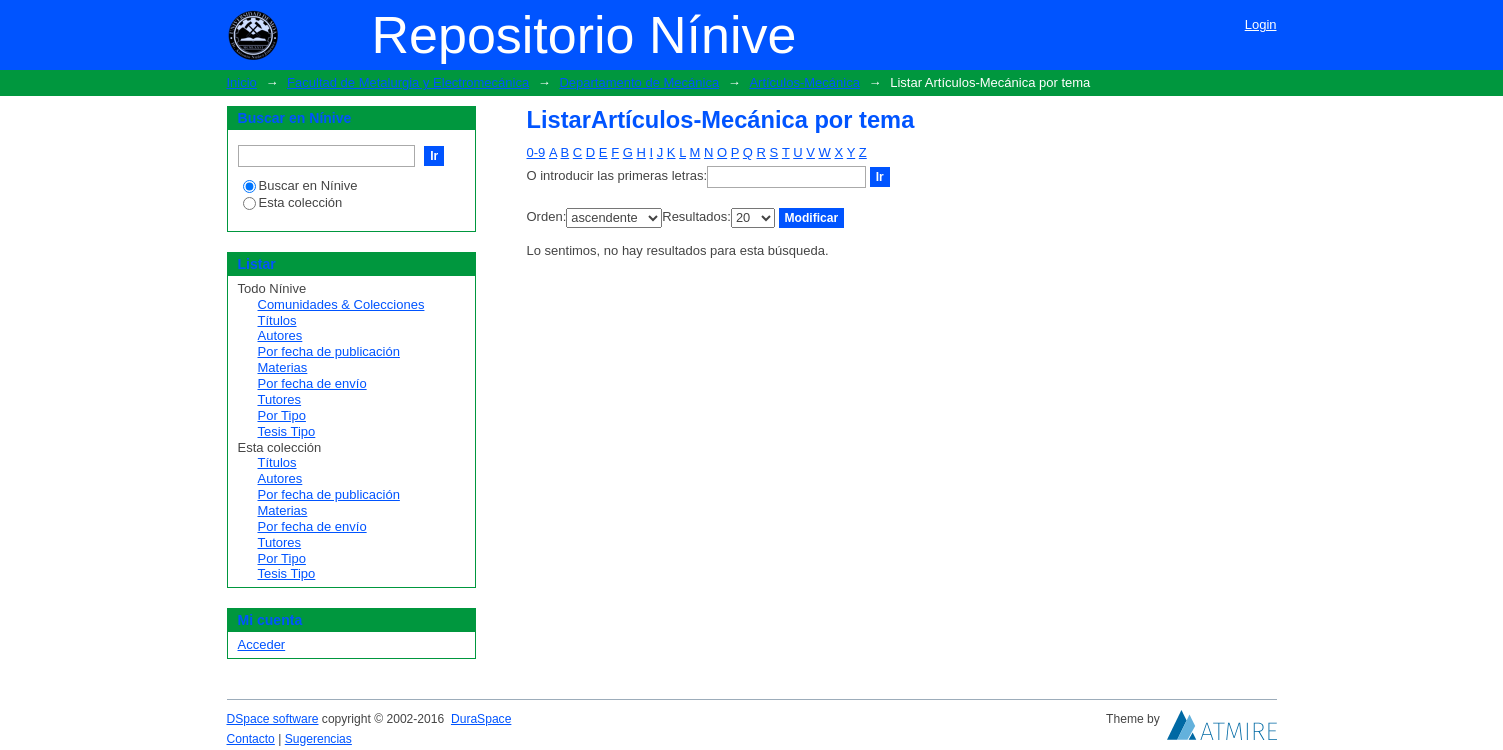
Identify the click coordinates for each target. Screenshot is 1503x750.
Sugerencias (318, 739)
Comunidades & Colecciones (341, 304)
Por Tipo (282, 415)
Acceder (262, 644)
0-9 (536, 152)
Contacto (251, 739)
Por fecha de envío (312, 383)
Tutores (280, 399)
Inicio (242, 82)
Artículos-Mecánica (804, 82)
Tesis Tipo (287, 431)
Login (1261, 24)
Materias (283, 367)
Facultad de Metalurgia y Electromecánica (408, 82)
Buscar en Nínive (300, 185)
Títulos (277, 320)
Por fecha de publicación (329, 351)
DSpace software (273, 719)
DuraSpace (481, 719)
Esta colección (293, 202)
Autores (280, 335)
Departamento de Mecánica (639, 82)
